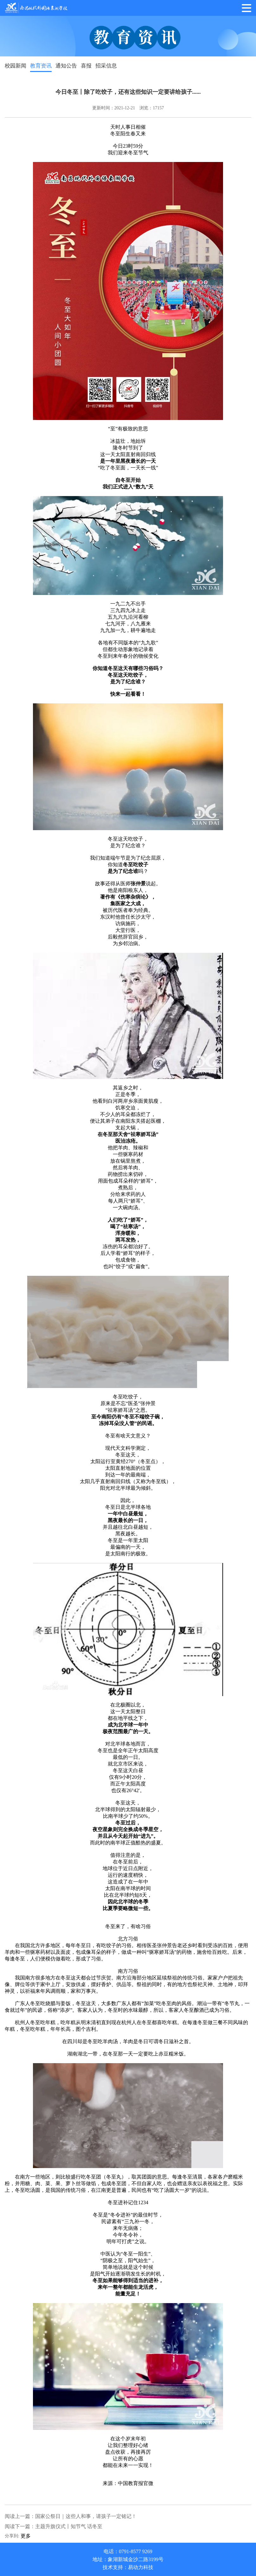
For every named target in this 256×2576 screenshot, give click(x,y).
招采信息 (106, 66)
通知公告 (66, 66)
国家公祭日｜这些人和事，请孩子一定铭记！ (86, 2516)
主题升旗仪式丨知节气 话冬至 (68, 2526)
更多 (26, 2536)
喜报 (86, 66)
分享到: (12, 2536)
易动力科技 (140, 2567)
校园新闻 (15, 66)
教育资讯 (41, 66)
